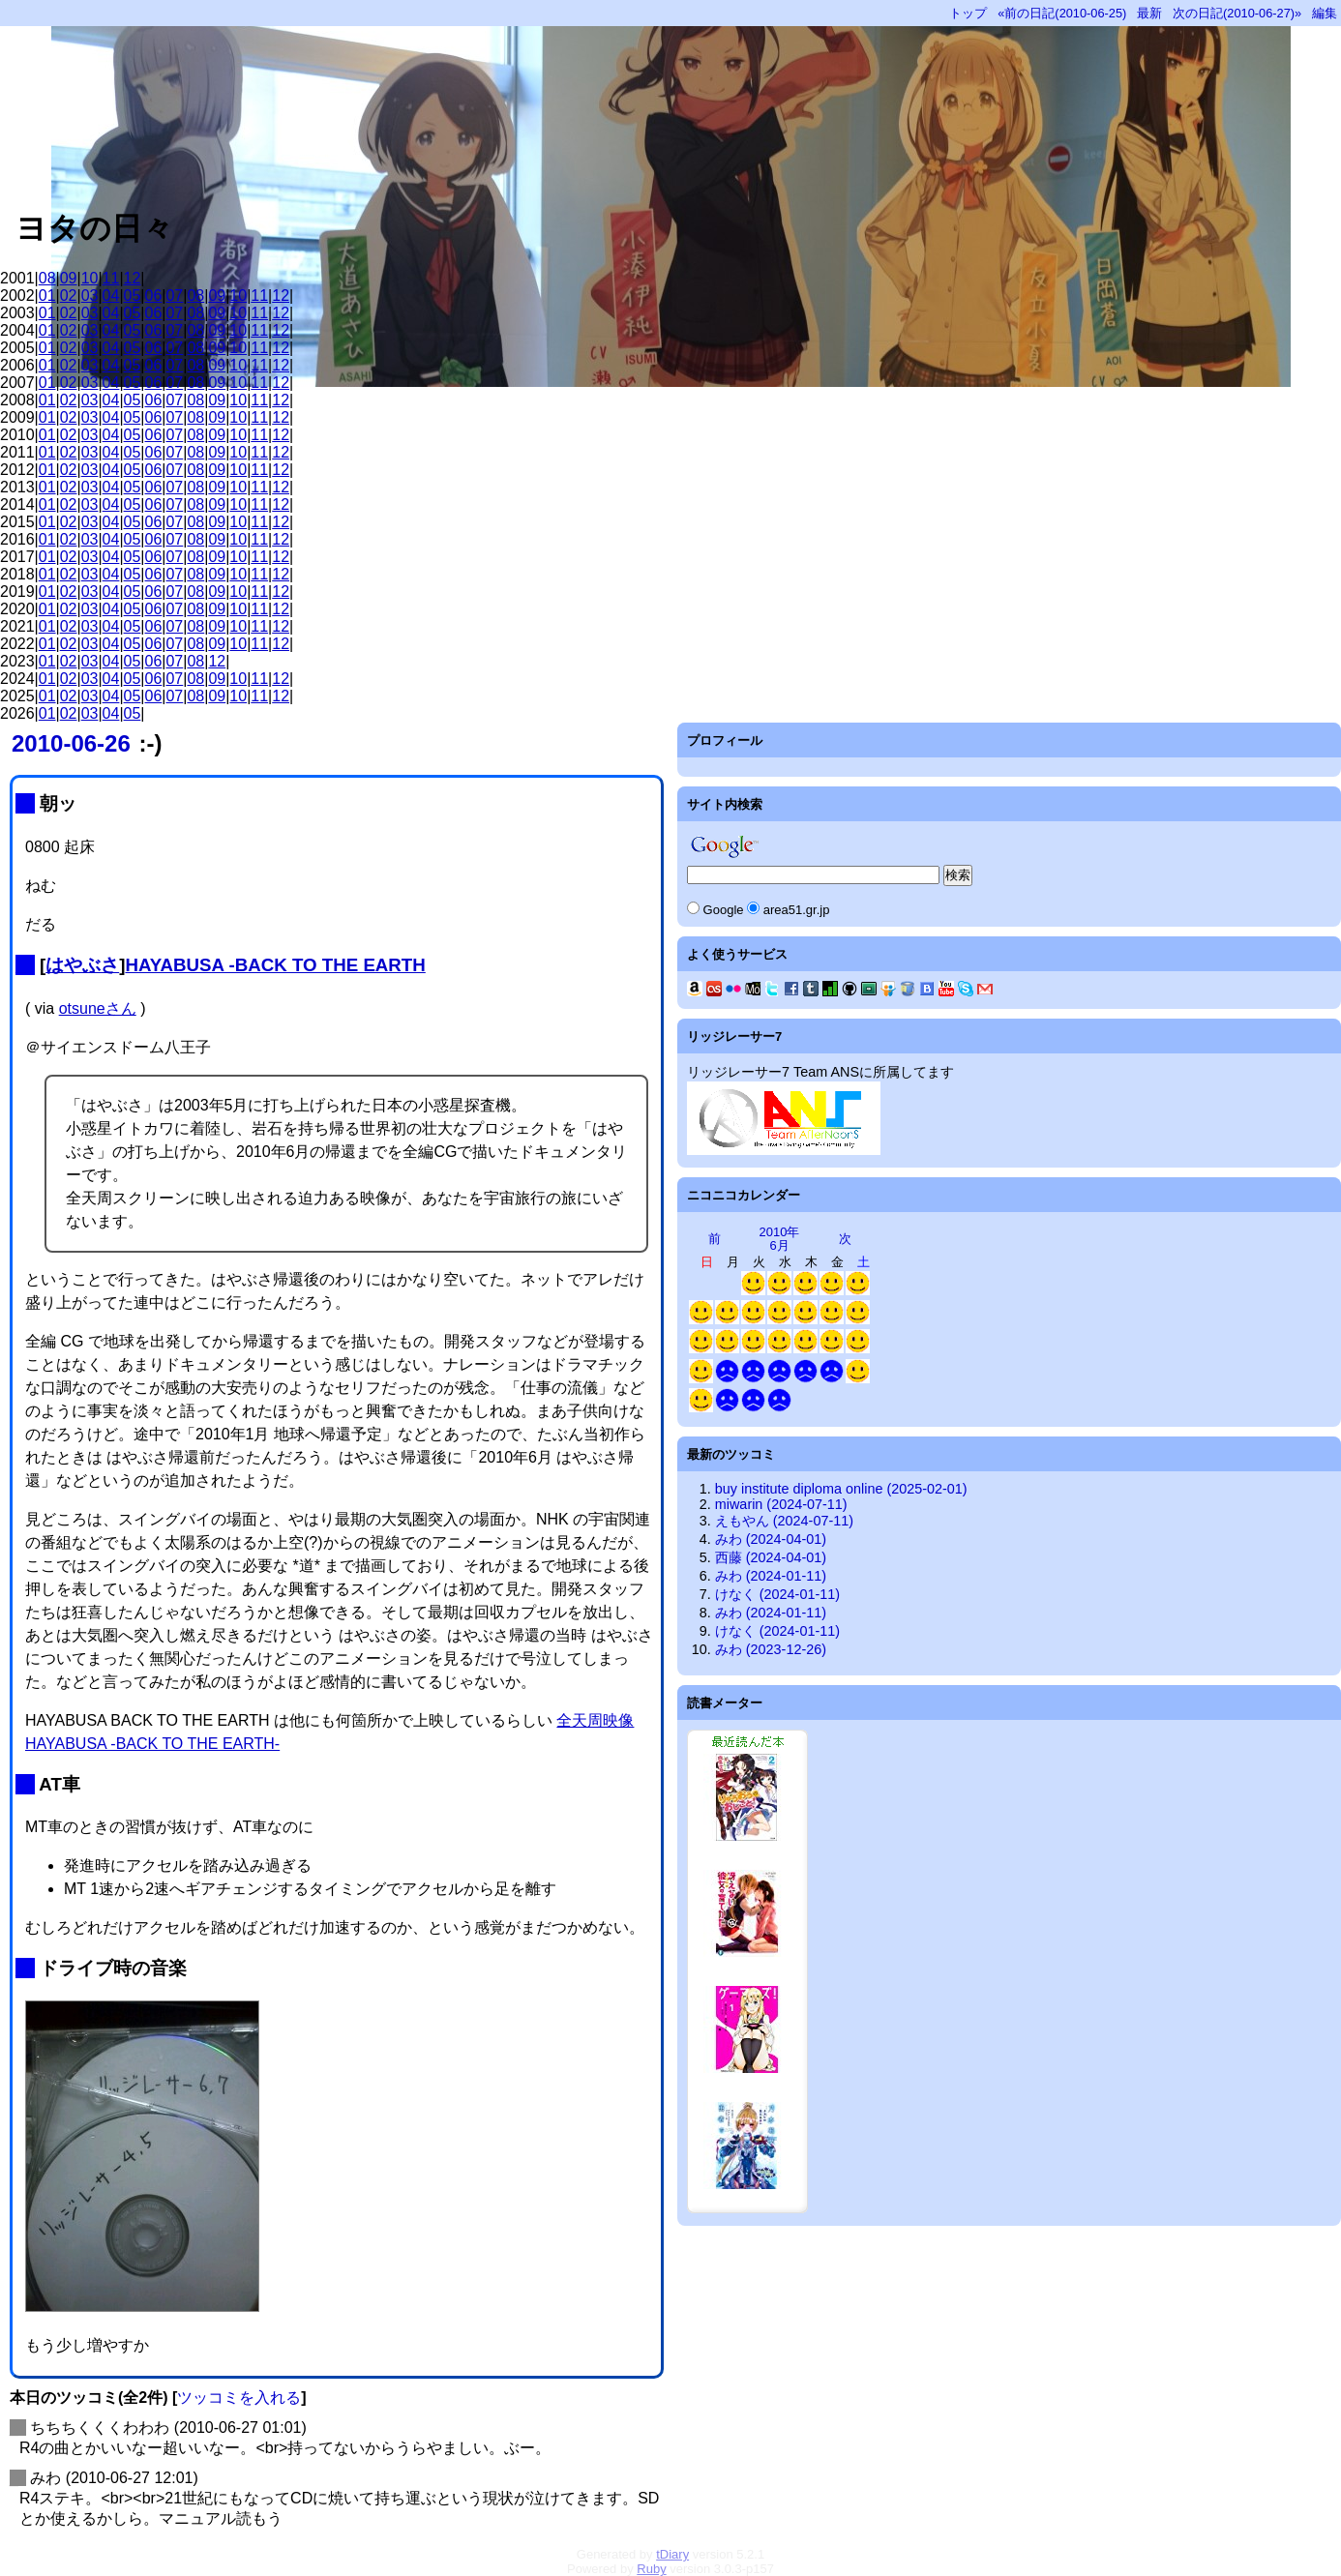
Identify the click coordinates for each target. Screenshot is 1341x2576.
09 (68, 278)
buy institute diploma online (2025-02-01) (841, 1488)
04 (111, 295)
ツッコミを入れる (239, 2397)
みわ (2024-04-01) (770, 1539)
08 (47, 278)
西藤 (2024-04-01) (770, 1557)
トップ (968, 13)
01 (47, 295)
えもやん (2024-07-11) (784, 1520)
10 (90, 278)
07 (174, 295)
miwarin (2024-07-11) (781, 1504)
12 (132, 278)
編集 (1324, 13)
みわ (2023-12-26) (770, 1649)
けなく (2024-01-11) (777, 1594)
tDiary (672, 2554)
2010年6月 (780, 1239)
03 (90, 295)
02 (68, 295)
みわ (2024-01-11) (770, 1576)
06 (154, 295)
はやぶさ (82, 965)
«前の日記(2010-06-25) (1062, 13)
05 (132, 295)
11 (111, 278)
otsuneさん (97, 1008)
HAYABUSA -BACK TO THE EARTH (275, 965)
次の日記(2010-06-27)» (1237, 13)
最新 (1149, 13)
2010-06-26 (71, 743)
